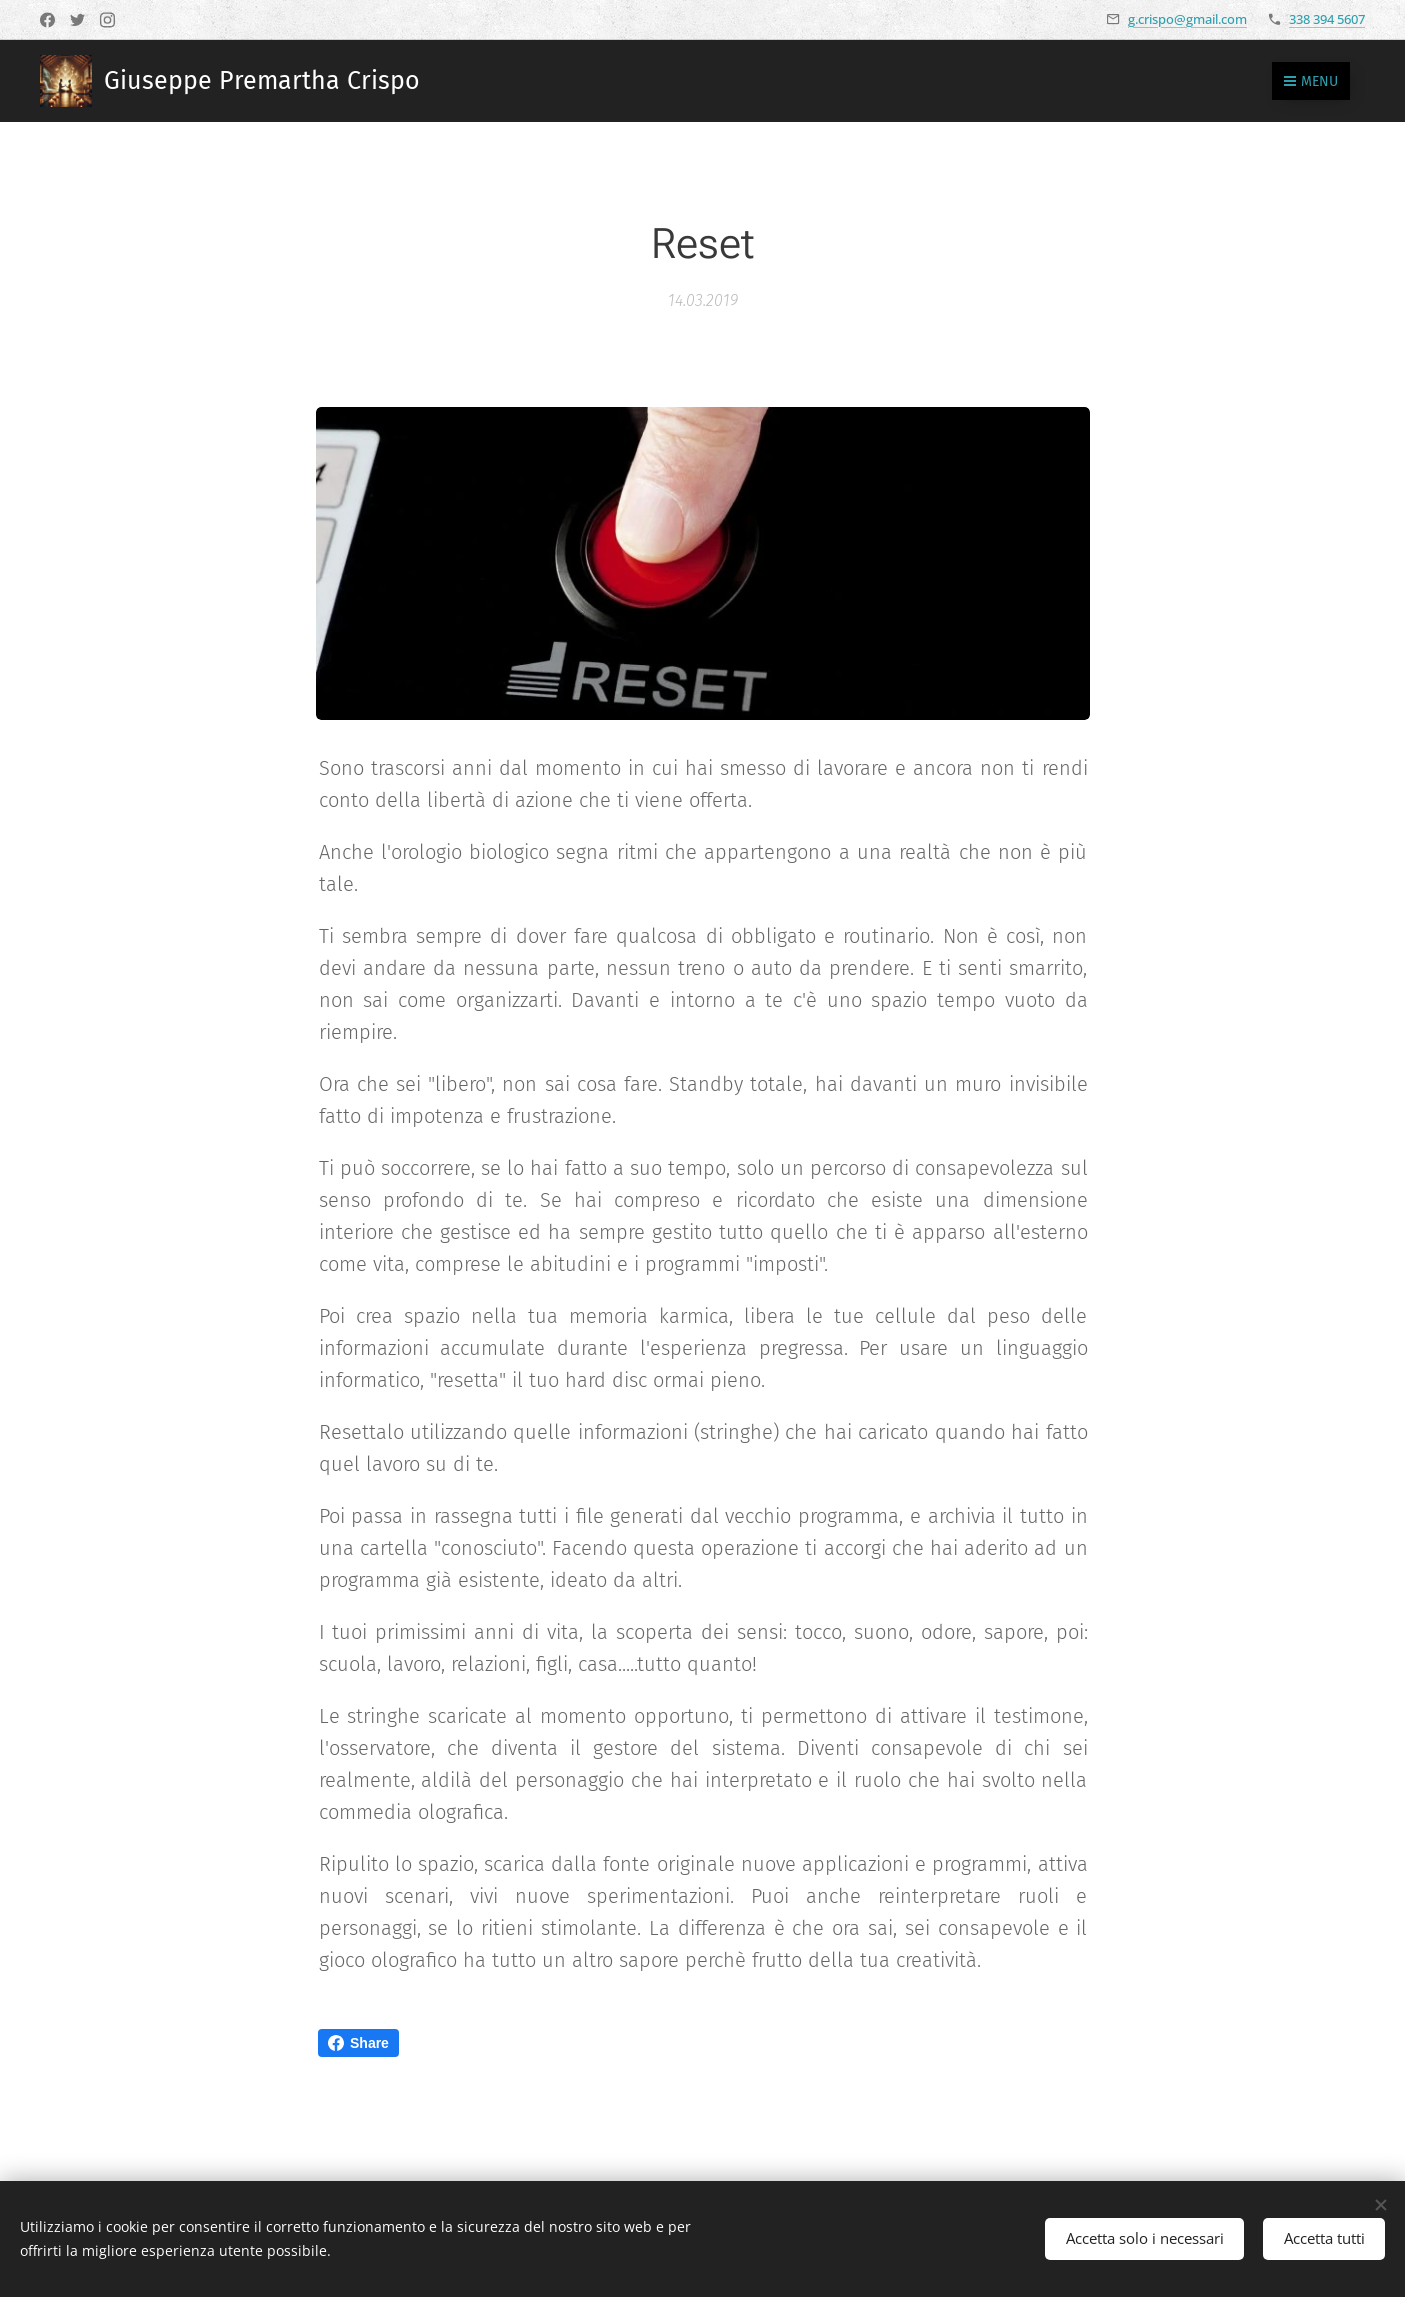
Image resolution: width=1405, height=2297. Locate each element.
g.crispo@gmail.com (1187, 19)
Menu (1311, 81)
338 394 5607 (1327, 19)
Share (358, 2043)
